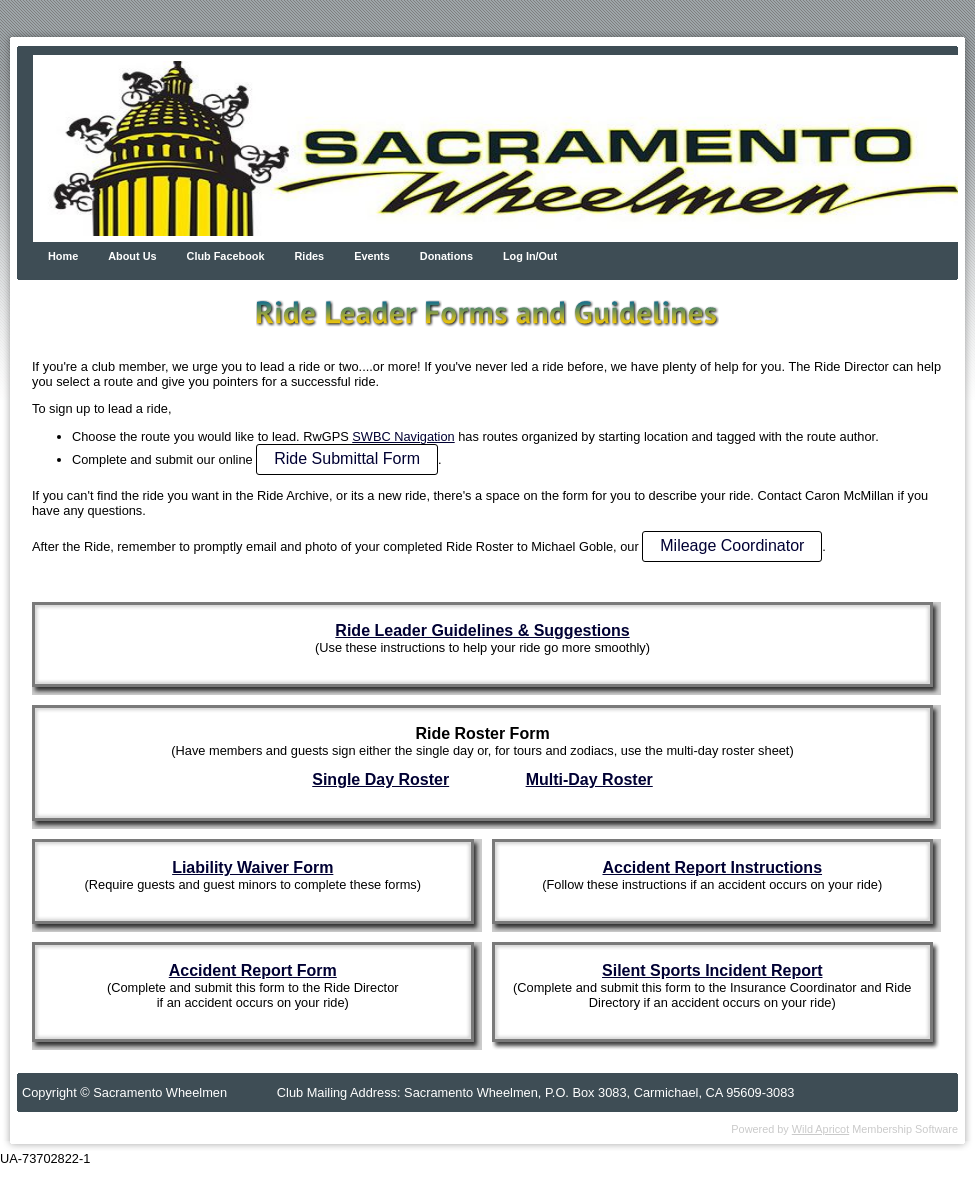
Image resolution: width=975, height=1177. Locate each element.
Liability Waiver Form (252, 867)
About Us (132, 256)
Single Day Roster (380, 779)
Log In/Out (530, 256)
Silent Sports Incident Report (712, 970)
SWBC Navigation (403, 436)
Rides (310, 256)
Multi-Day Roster (589, 779)
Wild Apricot (820, 1129)
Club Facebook (226, 256)
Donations (446, 256)
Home (63, 256)
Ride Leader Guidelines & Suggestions (482, 630)
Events (372, 256)
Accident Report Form (253, 970)
